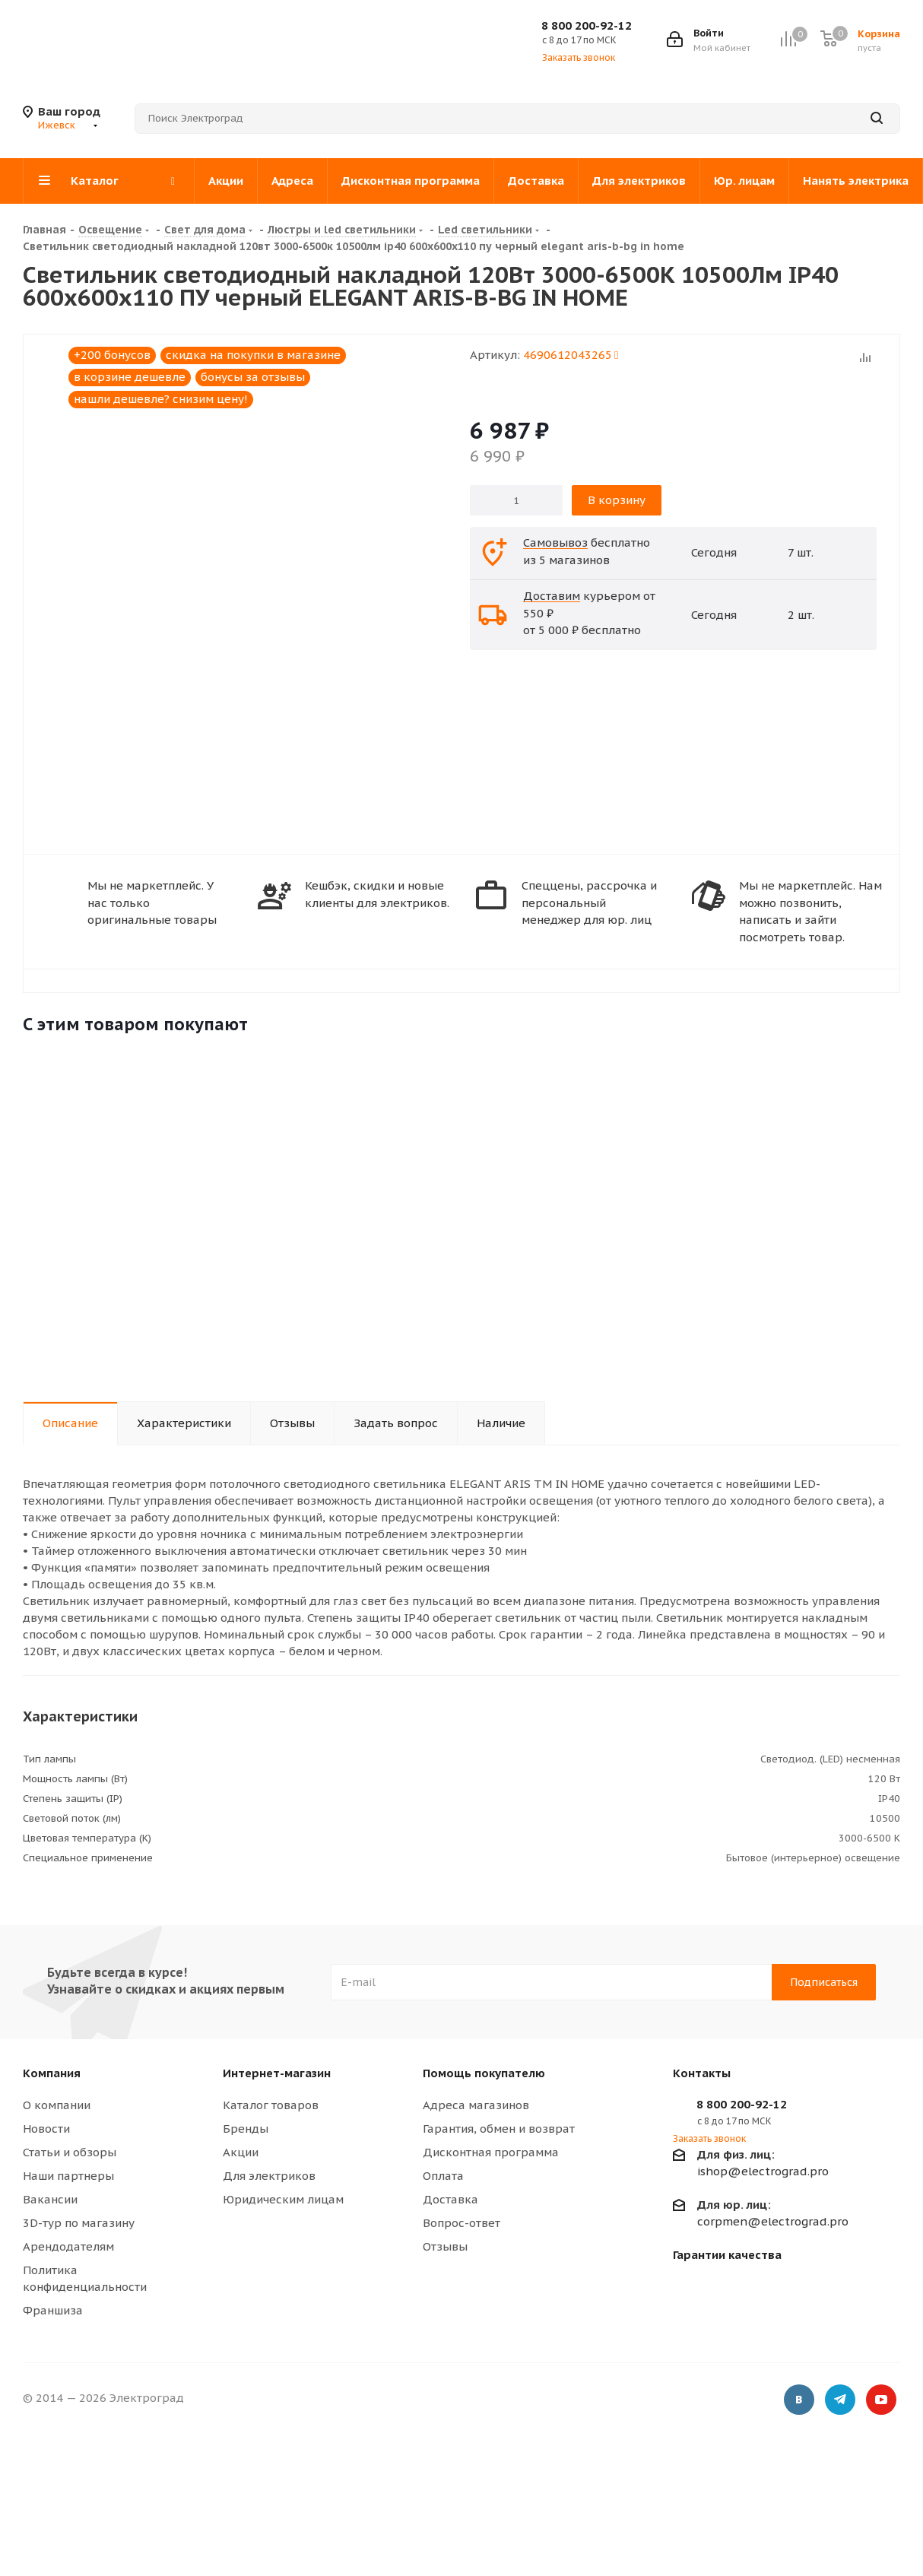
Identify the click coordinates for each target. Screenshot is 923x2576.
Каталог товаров (271, 2105)
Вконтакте (799, 2400)
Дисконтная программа (491, 2152)
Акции (241, 2152)
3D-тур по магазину (79, 2223)
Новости (46, 2128)
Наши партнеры (68, 2175)
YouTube (881, 2400)
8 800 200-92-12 (586, 25)
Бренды (245, 2128)
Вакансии (50, 2199)
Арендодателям (68, 2246)
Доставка (450, 2199)
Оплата (443, 2175)
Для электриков (269, 2175)
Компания (52, 2073)
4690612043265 (570, 354)
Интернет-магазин (277, 2073)
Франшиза (53, 2310)
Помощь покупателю (484, 2073)
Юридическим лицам (283, 2199)
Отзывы (445, 2246)
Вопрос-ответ (461, 2223)
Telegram (840, 2400)
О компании (56, 2105)
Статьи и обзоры (69, 2152)
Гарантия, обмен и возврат (499, 2128)
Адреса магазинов (476, 2105)
